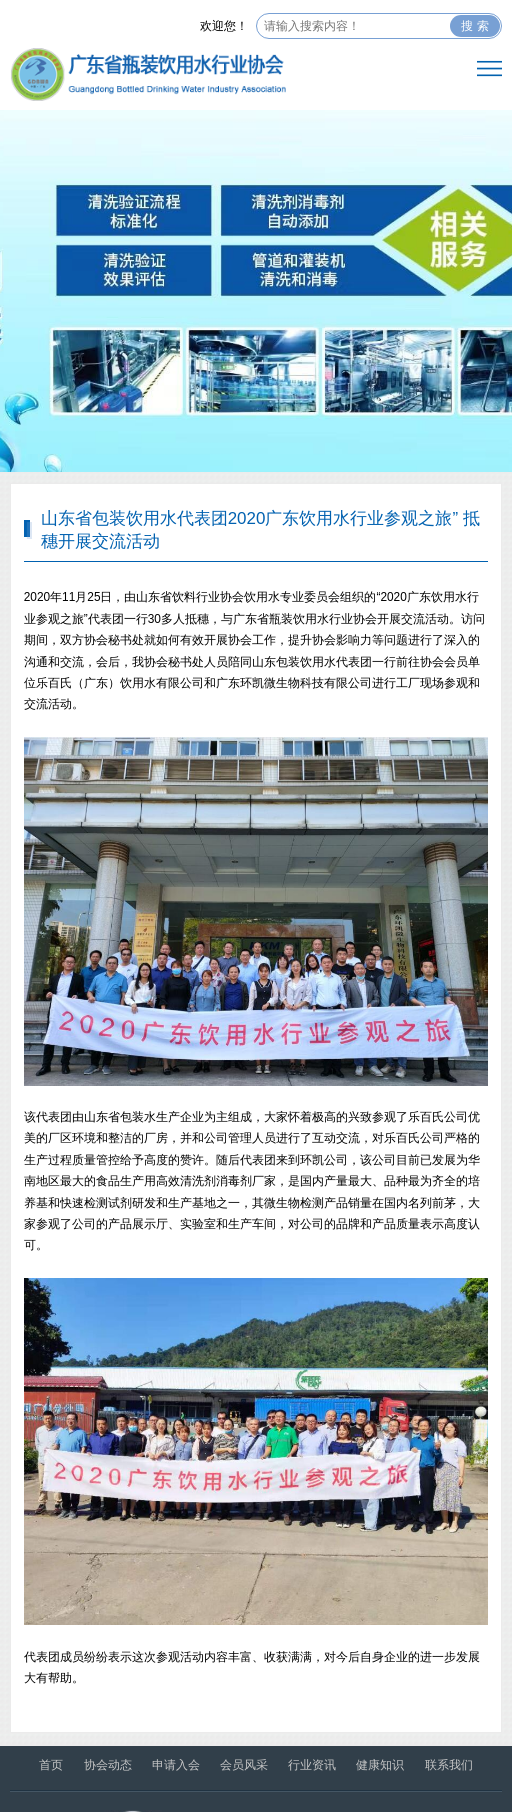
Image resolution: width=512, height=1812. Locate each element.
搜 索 (474, 26)
